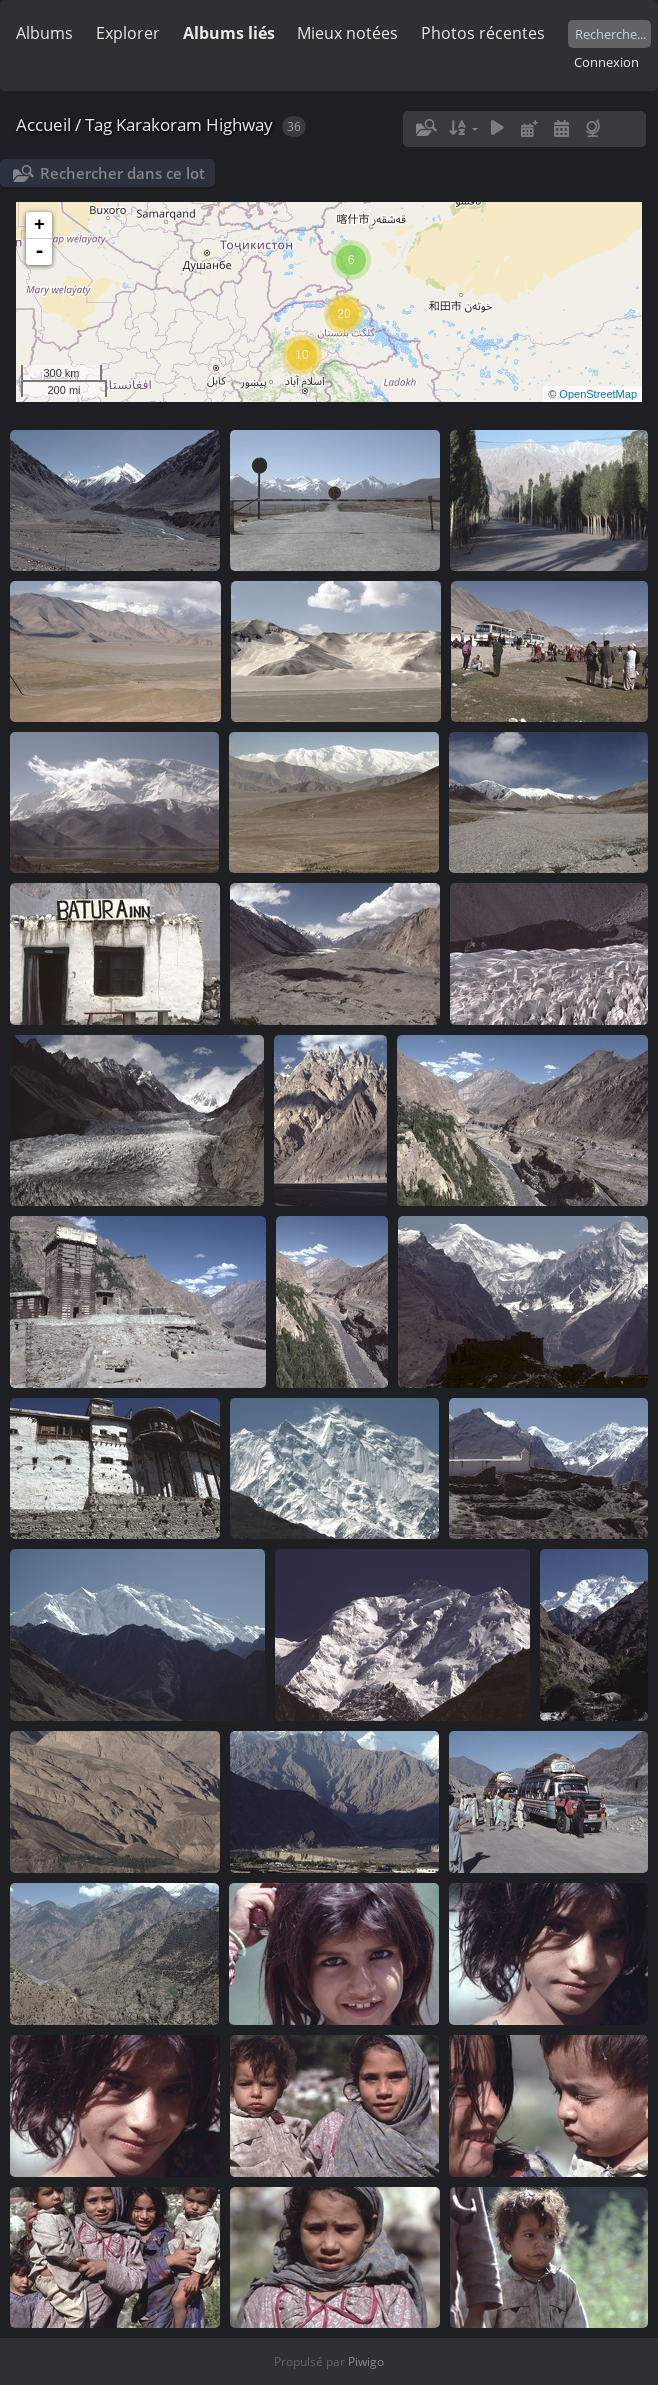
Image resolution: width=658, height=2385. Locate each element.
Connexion (606, 62)
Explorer (128, 33)
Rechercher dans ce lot (122, 173)
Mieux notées (347, 33)
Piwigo (366, 2361)
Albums (44, 33)
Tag (98, 124)
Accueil (43, 124)
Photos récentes (483, 33)
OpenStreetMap (598, 394)
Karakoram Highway (194, 124)
